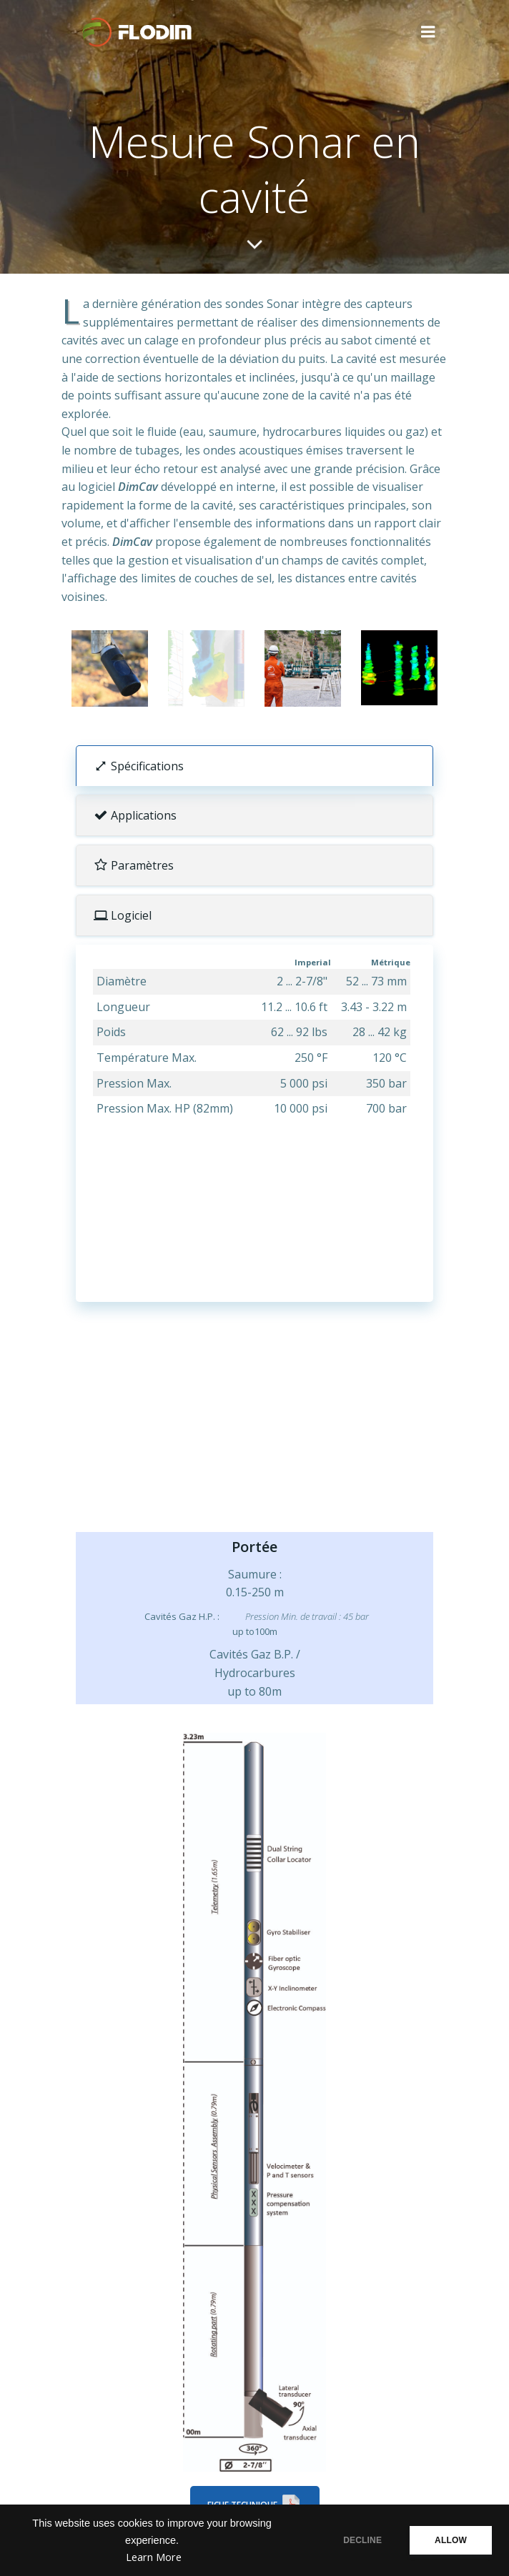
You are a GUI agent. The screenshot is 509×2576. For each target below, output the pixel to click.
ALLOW (451, 2540)
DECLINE (362, 2540)
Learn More (154, 2557)
